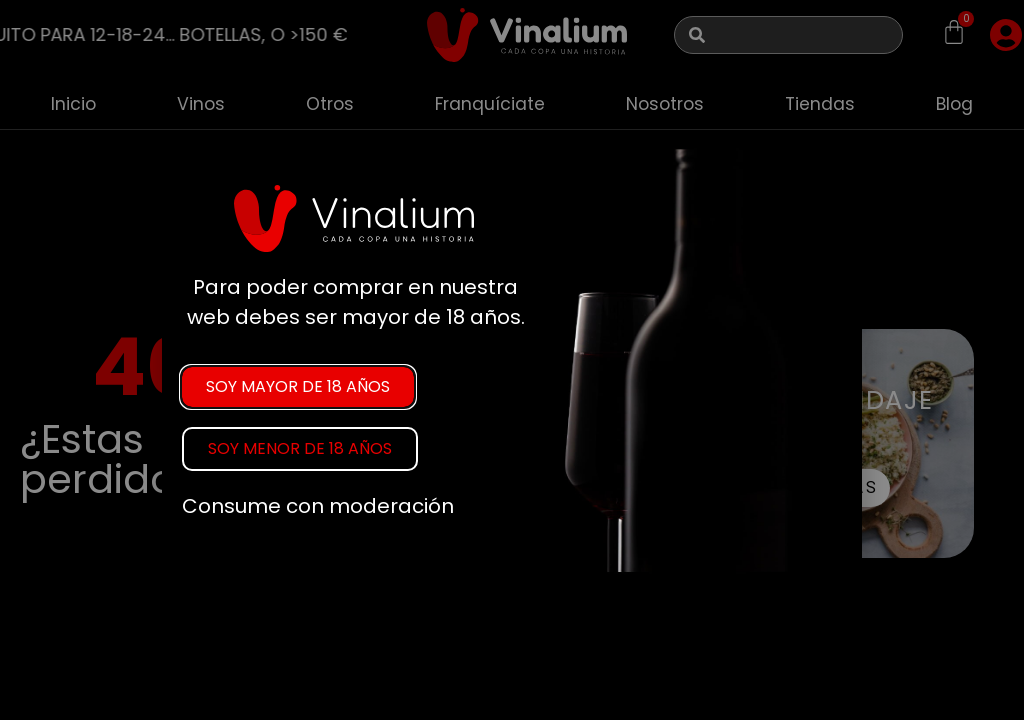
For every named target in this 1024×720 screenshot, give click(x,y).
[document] (512, 360)
